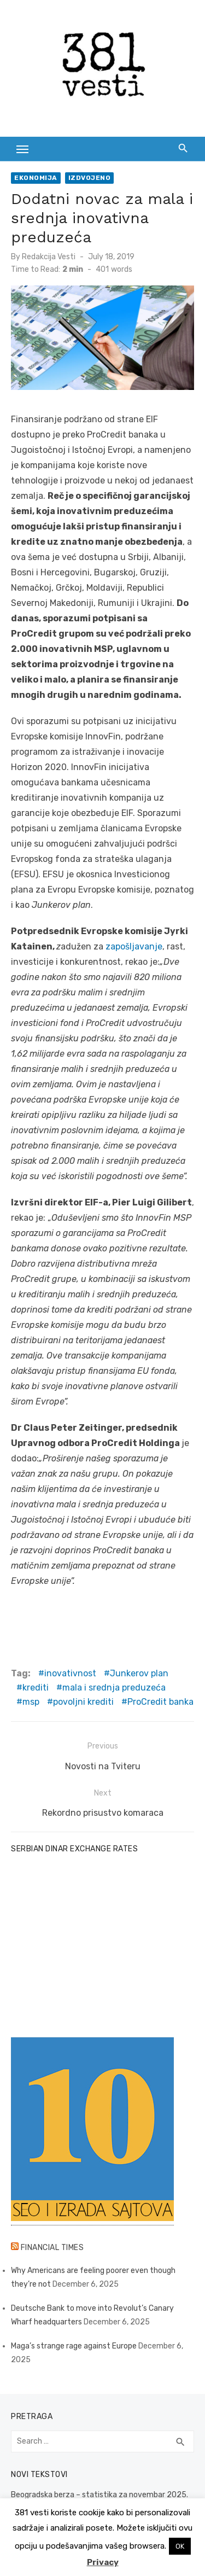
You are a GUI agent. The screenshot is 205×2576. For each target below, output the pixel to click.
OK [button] (179, 2546)
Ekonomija (35, 178)
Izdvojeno (89, 178)
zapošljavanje (134, 946)
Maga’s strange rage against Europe (74, 2346)
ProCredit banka (160, 1702)
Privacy (103, 2562)
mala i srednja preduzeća (114, 1687)
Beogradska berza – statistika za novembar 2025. (99, 2494)
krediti (35, 1687)
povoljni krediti (83, 1702)
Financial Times (52, 2247)
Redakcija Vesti (48, 256)
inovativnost (70, 1673)
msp (30, 1702)
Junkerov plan (139, 1673)
